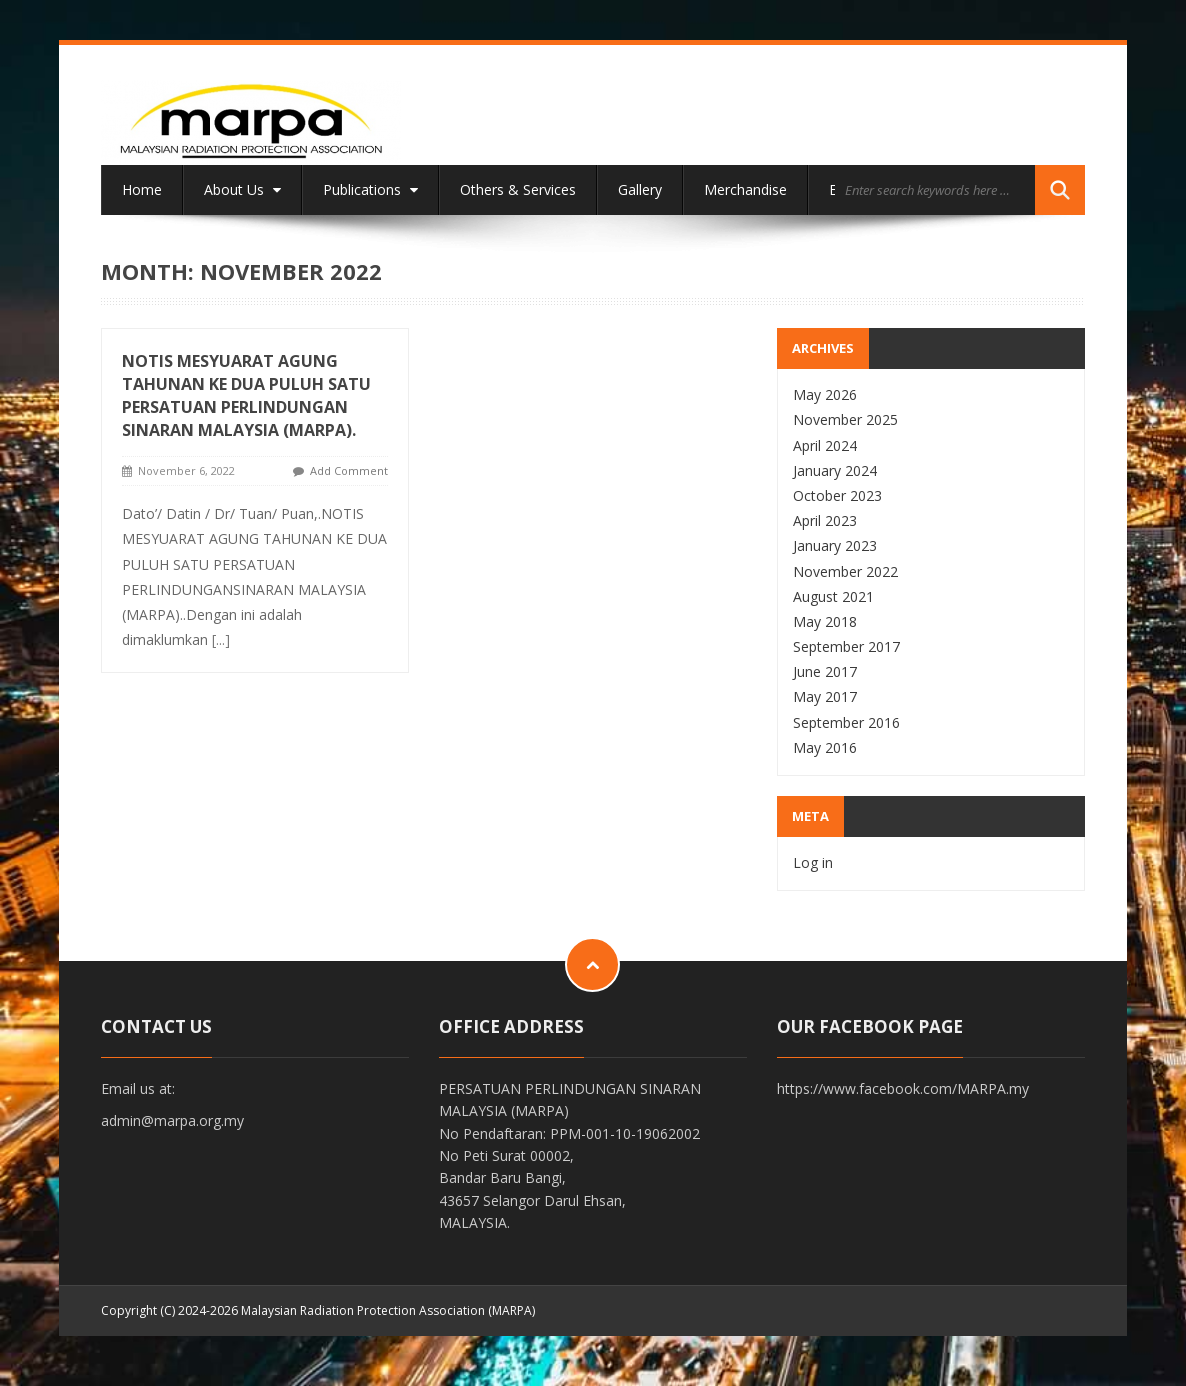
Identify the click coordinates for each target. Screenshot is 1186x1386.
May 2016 (825, 747)
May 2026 (825, 394)
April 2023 (825, 520)
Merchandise (745, 189)
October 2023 (837, 495)
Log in (813, 862)
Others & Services (518, 189)
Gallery (640, 189)
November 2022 (845, 571)
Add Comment (349, 470)
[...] (221, 639)
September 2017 (846, 646)
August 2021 (833, 596)
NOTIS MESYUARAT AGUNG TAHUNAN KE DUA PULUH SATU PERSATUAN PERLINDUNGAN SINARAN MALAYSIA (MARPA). (246, 395)
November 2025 (845, 419)
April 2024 (825, 445)
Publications (370, 189)
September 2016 (846, 722)
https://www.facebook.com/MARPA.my (903, 1088)
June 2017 (825, 671)
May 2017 (825, 696)
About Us (242, 189)
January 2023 (835, 545)
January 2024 (835, 470)
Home (142, 189)
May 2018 (825, 621)
